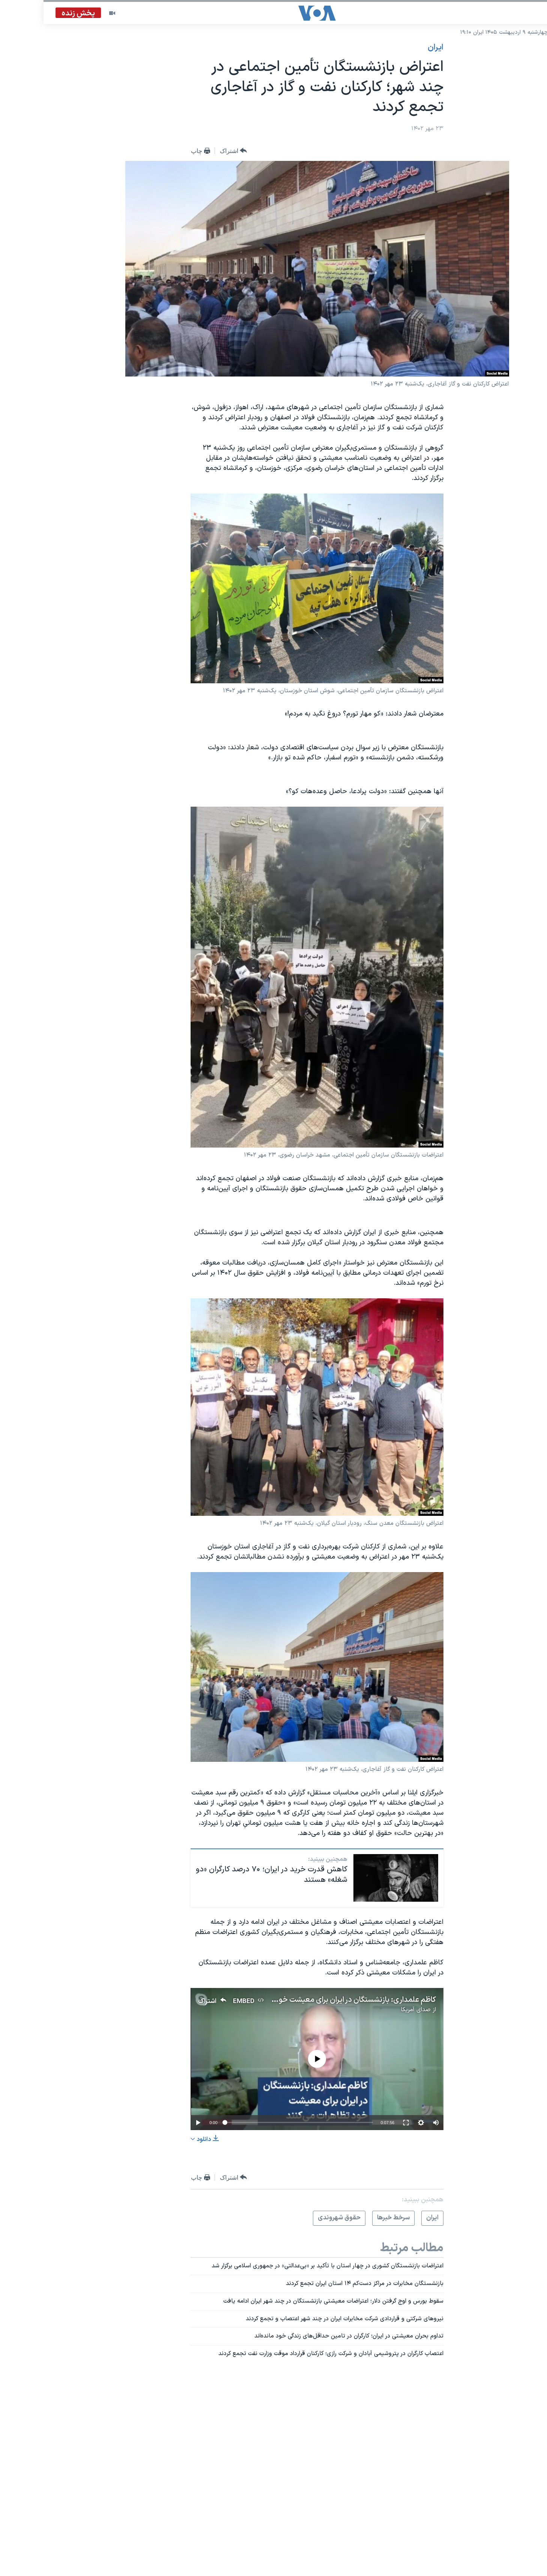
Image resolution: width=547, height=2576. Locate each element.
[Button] (190, 151)
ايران (392, 48)
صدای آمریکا (372, 2009)
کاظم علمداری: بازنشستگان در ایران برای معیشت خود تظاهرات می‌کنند (285, 2000)
